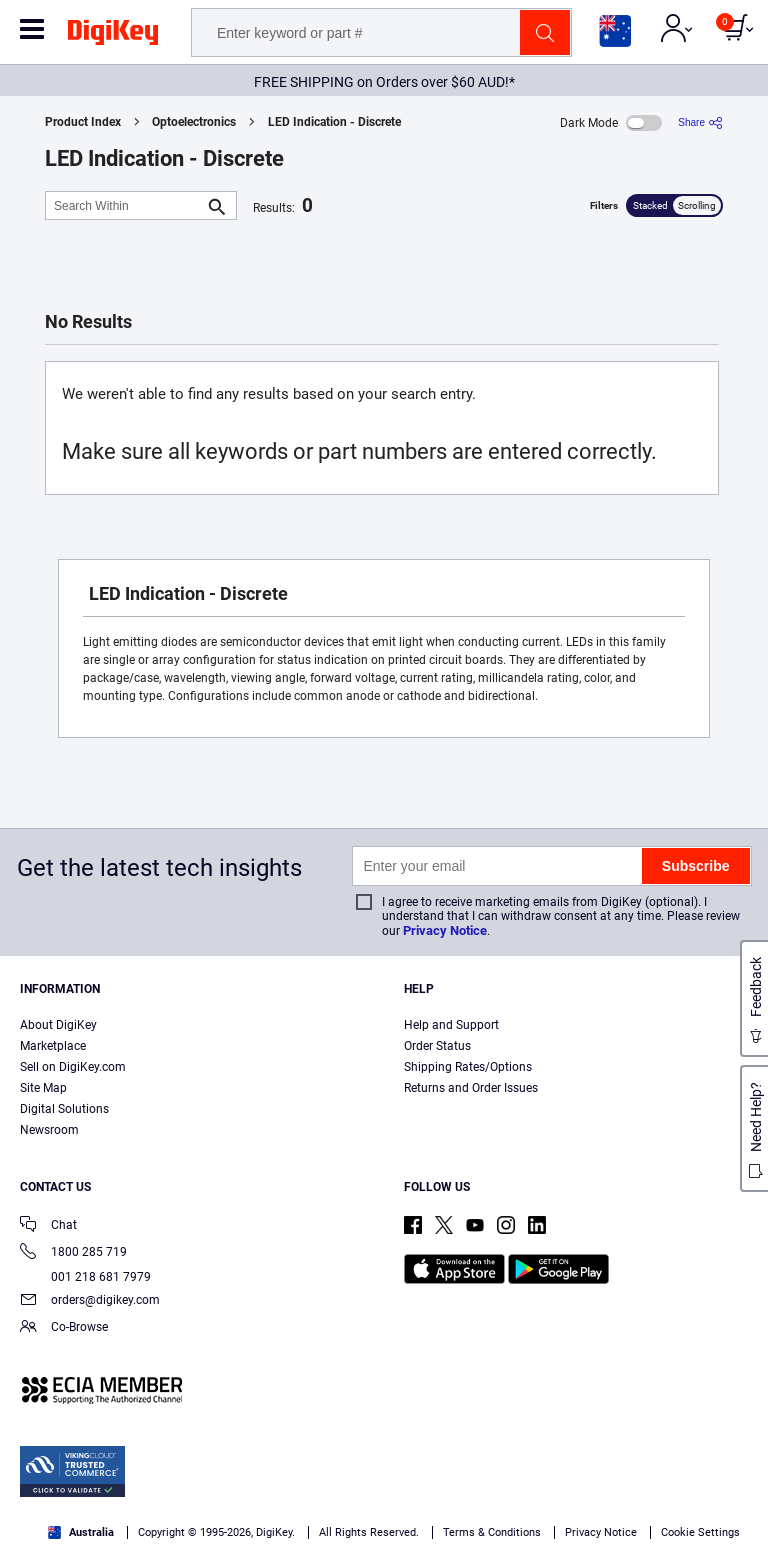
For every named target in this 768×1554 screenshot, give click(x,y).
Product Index (83, 122)
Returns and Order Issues (471, 1088)
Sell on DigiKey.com (73, 1067)
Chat (48, 1226)
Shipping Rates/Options (468, 1067)
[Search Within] (125, 205)
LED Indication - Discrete (334, 122)
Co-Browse (64, 1328)
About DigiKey (58, 1025)
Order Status (437, 1046)
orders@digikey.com (90, 1301)
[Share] (700, 122)
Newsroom (49, 1130)
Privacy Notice (445, 930)
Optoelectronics (194, 122)
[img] (113, 36)
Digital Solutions (64, 1109)
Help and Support (451, 1025)
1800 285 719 (73, 1253)
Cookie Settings (700, 1532)
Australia (81, 1532)
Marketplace (53, 1046)
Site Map (43, 1088)
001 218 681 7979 (85, 1277)
